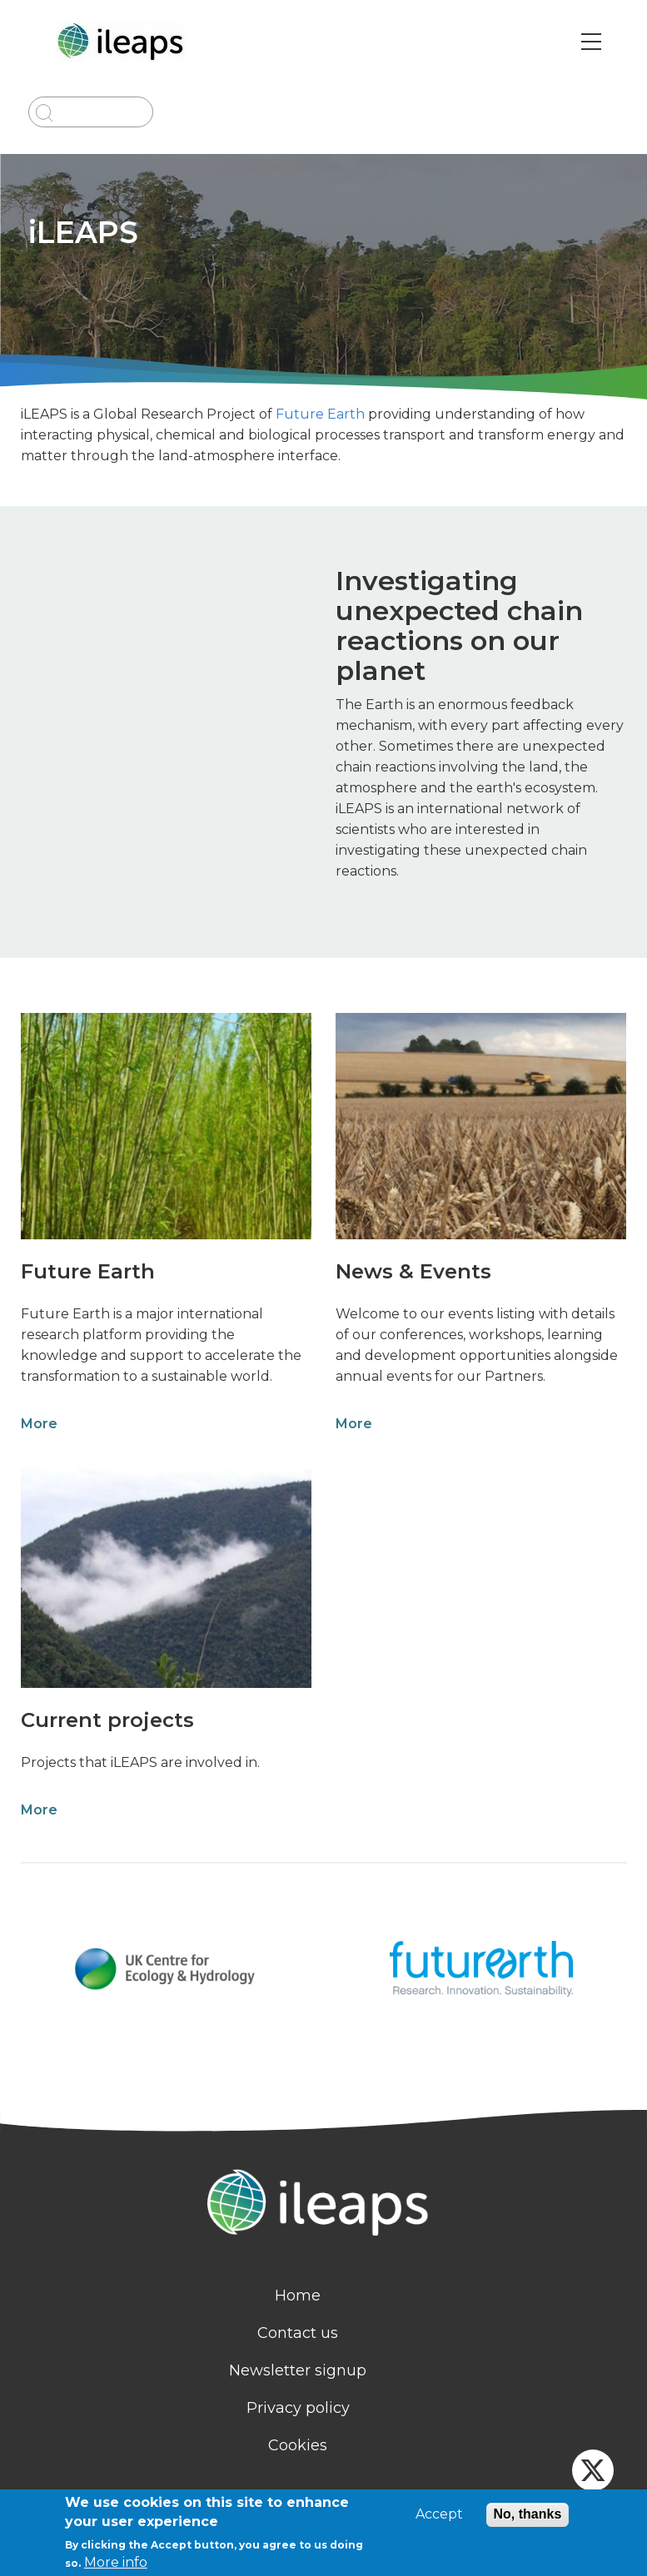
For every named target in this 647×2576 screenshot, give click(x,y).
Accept (439, 2514)
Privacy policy (298, 2408)
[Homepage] (324, 2204)
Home (298, 2295)
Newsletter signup (297, 2370)
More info (115, 2562)
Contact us (297, 2333)
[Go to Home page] (123, 41)
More (39, 1424)
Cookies (297, 2445)
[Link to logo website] (165, 1968)
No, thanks (528, 2514)
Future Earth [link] (320, 414)
